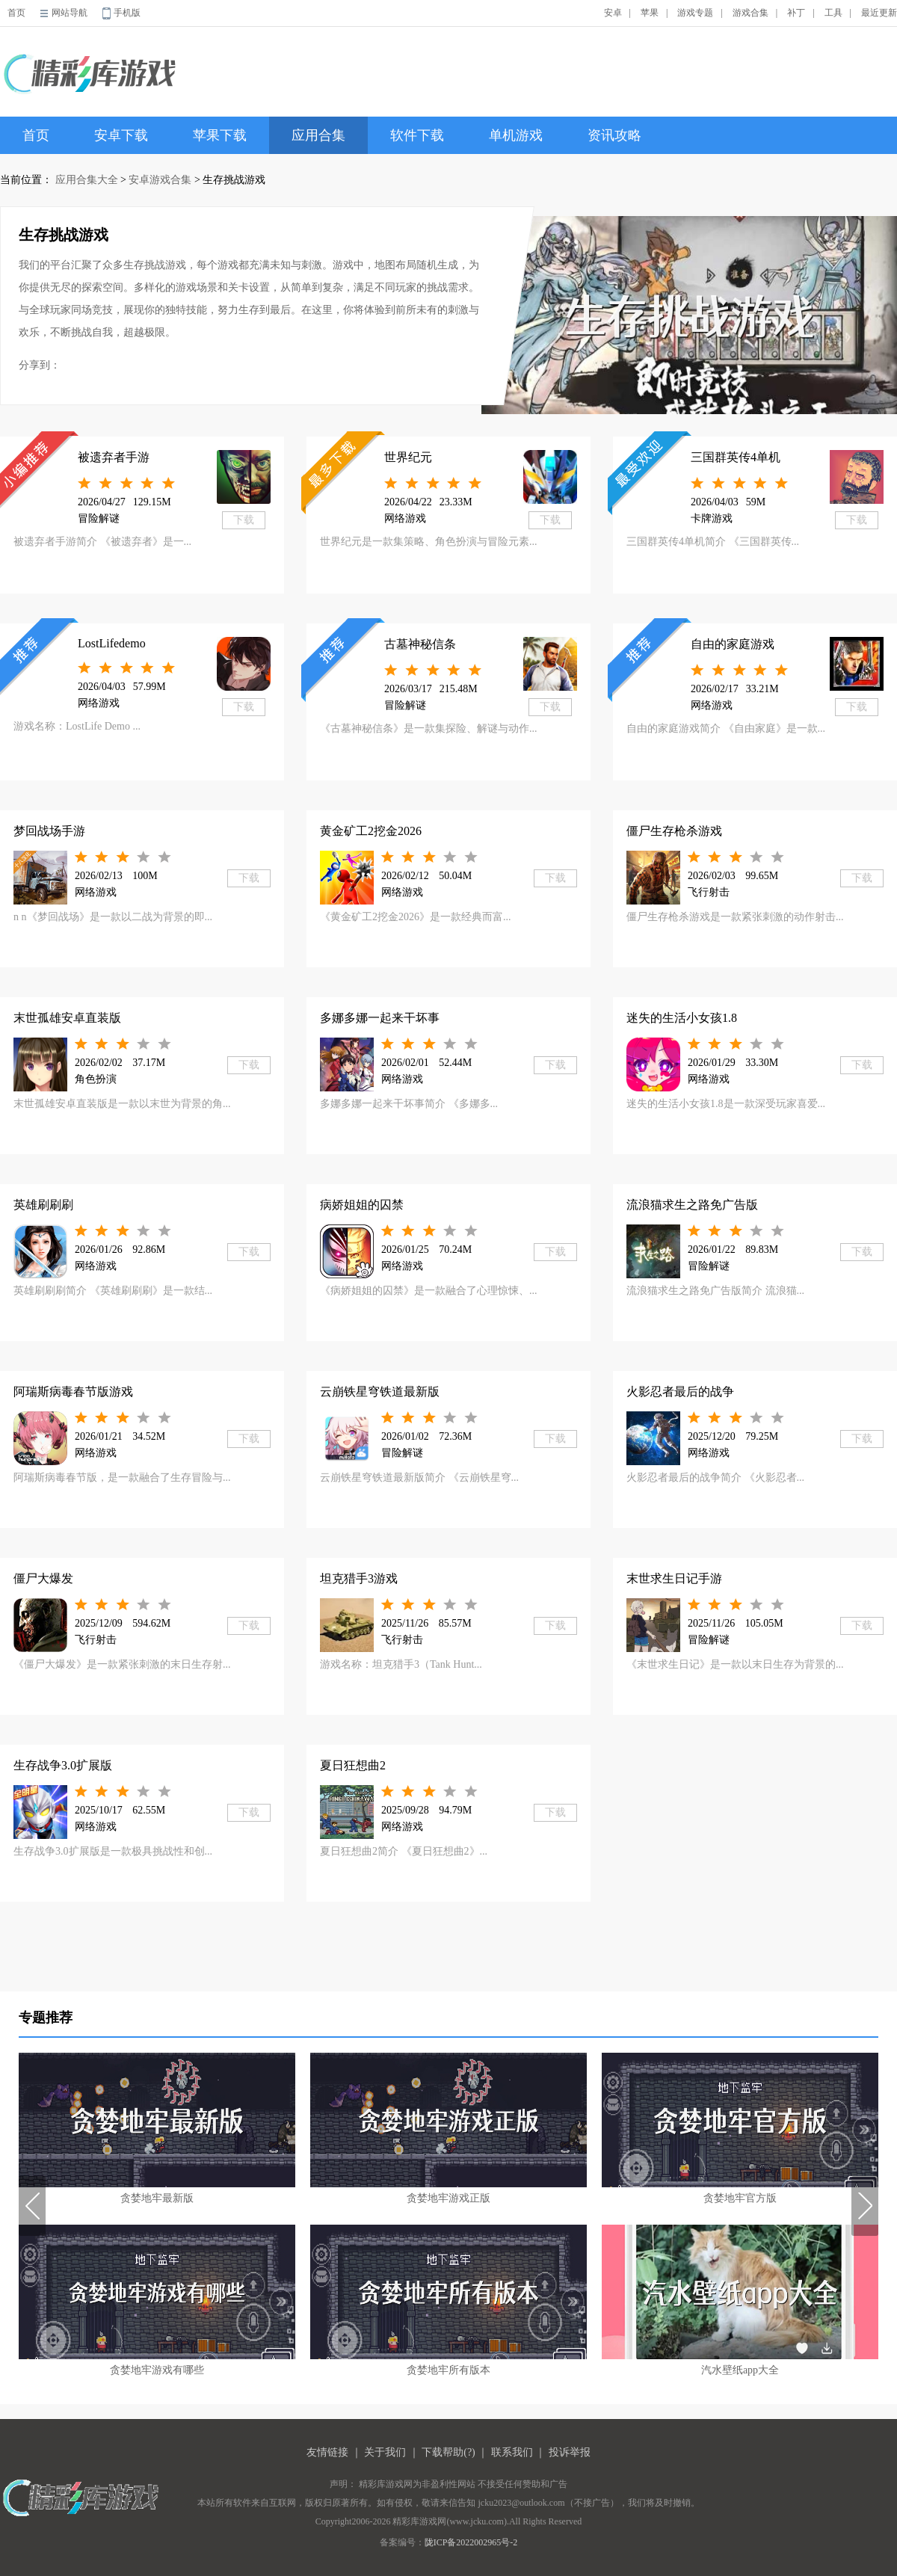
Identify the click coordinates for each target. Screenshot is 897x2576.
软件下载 (417, 135)
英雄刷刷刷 (43, 1204)
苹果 (650, 12)
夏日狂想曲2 (353, 1765)
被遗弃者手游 (114, 457)
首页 (16, 12)
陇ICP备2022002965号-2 (471, 2542)
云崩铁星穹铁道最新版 (380, 1391)
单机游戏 (516, 135)
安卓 (613, 12)
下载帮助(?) (448, 2452)
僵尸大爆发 (43, 1578)
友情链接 (327, 2452)
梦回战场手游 (49, 831)
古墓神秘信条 (420, 644)
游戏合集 (750, 12)
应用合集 (318, 135)
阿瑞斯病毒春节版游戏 (73, 1391)
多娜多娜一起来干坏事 (380, 1017)
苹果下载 (220, 135)
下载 (243, 520)
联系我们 (512, 2452)
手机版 (127, 12)
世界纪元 (408, 457)
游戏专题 (695, 12)
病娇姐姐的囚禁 (362, 1204)
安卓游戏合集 (160, 179)
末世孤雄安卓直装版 (67, 1017)
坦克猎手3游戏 (359, 1578)
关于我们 (385, 2452)
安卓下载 (121, 135)
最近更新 (879, 12)
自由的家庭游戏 (732, 644)
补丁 (796, 12)
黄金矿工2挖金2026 (371, 831)
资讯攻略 (614, 135)
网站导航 (69, 12)
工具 (833, 12)
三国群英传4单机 (735, 457)
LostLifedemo (112, 643)
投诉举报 (570, 2452)
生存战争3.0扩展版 (62, 1765)
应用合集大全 (86, 179)
